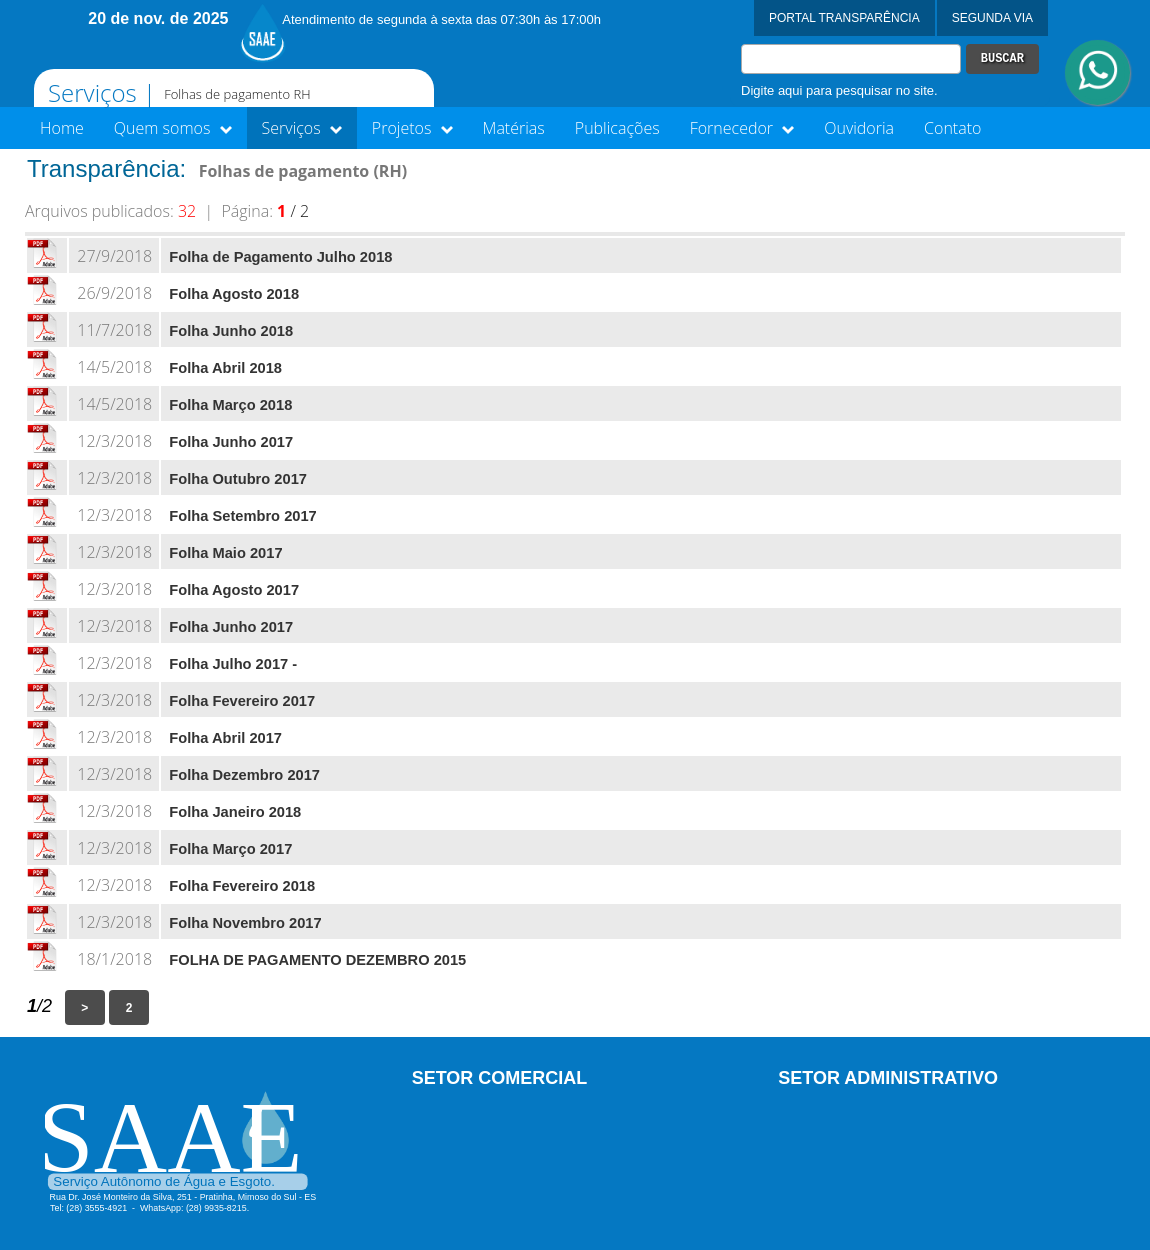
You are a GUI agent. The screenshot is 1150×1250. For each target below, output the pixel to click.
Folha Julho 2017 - (233, 664)
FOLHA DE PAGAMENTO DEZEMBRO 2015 (317, 960)
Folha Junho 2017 (231, 442)
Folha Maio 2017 (225, 553)
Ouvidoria (859, 128)
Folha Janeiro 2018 (235, 812)
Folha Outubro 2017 (238, 479)
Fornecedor (742, 128)
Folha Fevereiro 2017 (242, 701)
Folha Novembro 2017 (245, 923)
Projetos (412, 128)
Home (62, 128)
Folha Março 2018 (230, 405)
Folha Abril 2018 (225, 368)
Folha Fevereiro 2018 (242, 886)
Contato (952, 128)
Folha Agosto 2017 (234, 590)
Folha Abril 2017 (225, 738)
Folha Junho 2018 (231, 331)
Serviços (302, 128)
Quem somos (173, 128)
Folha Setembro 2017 (242, 516)
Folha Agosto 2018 (234, 294)
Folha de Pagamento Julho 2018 (280, 257)
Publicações (617, 128)
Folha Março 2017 (230, 849)
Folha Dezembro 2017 (244, 775)
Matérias (514, 128)
